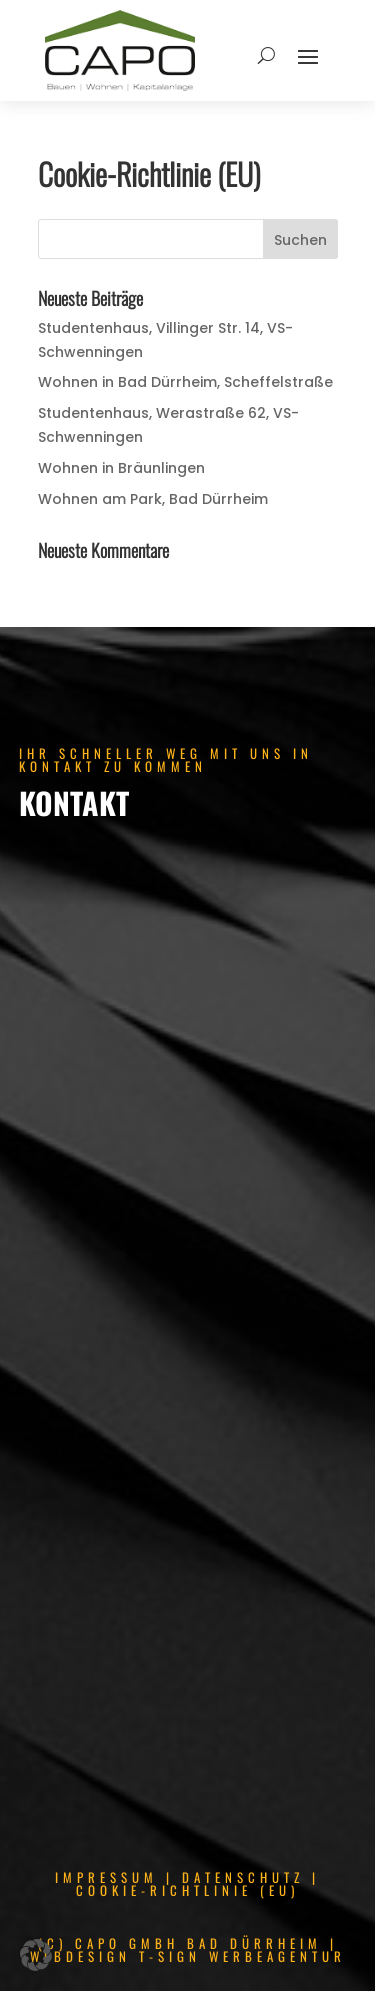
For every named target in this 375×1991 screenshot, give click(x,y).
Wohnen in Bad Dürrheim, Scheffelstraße (185, 382)
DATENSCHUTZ (243, 1877)
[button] (36, 1955)
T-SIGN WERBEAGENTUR (242, 1956)
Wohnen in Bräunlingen (121, 468)
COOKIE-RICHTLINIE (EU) (187, 1890)
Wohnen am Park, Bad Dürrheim (153, 499)
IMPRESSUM (106, 1877)
